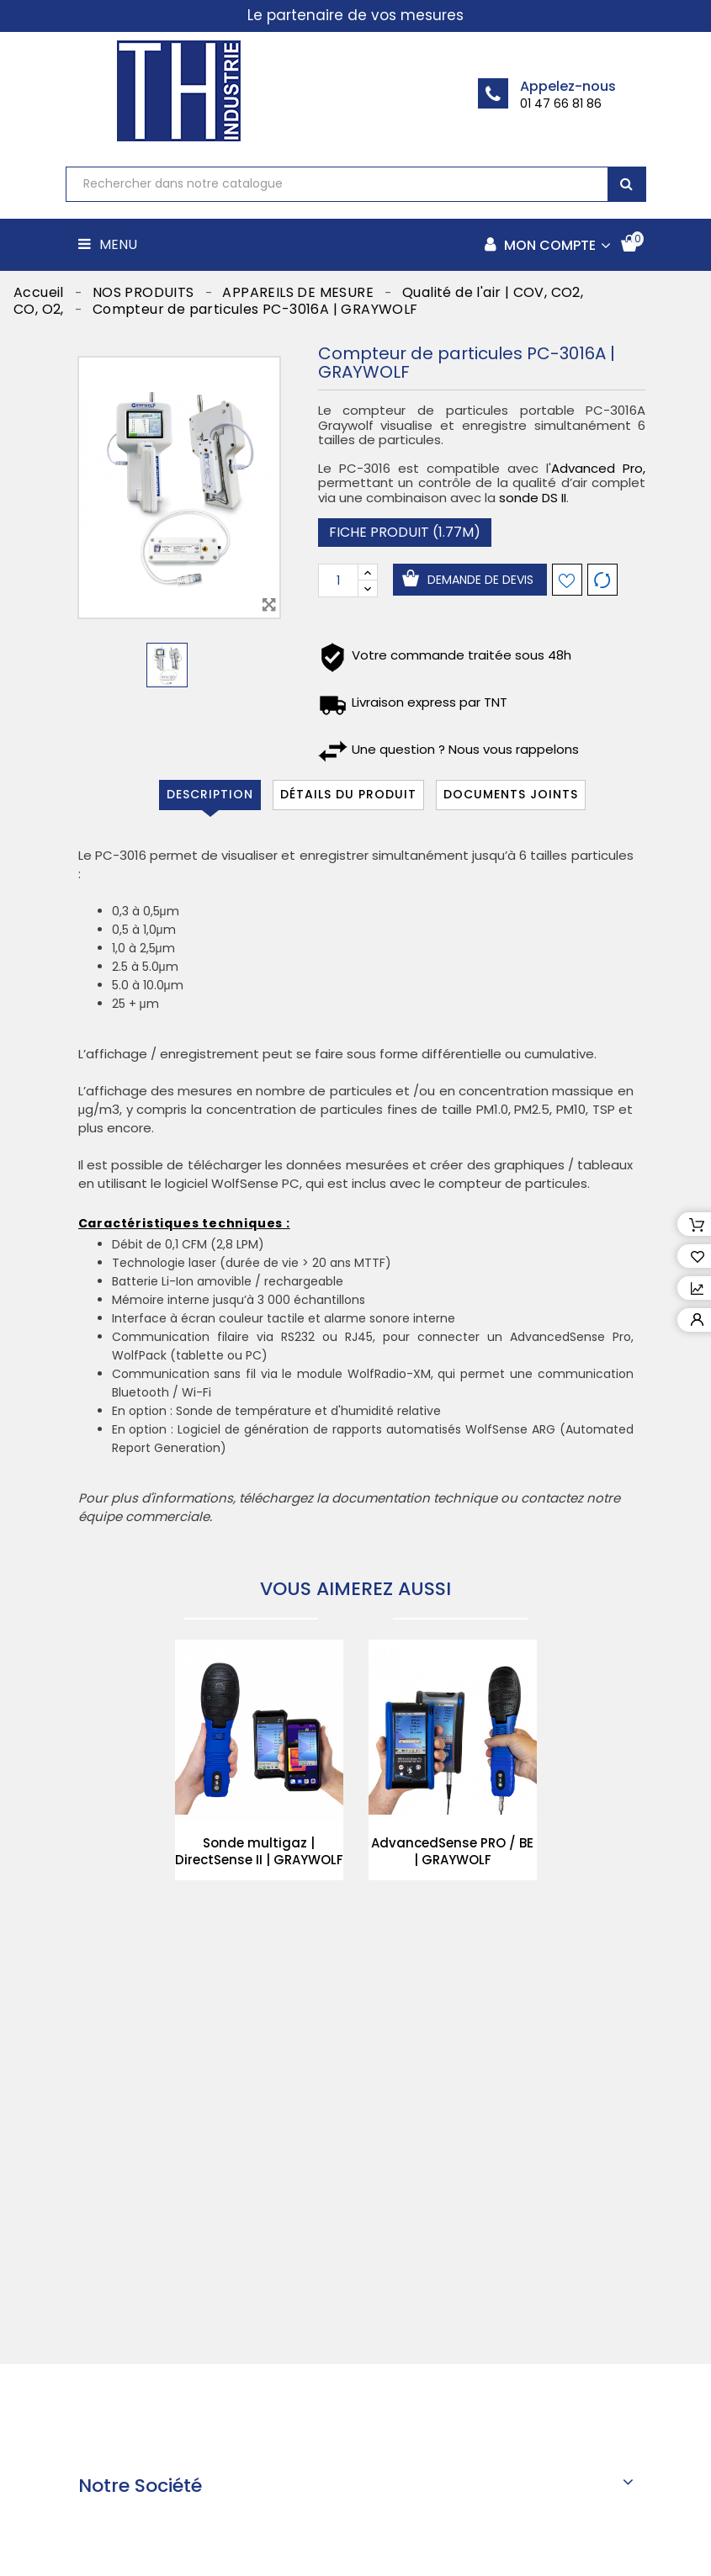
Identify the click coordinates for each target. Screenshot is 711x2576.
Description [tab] (210, 794)
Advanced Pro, (598, 468)
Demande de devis (480, 579)
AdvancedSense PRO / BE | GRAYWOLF (452, 1851)
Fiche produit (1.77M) (404, 532)
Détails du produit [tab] (348, 794)
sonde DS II (532, 497)
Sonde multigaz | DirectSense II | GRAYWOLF (259, 1851)
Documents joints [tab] (510, 794)
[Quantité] (338, 580)
